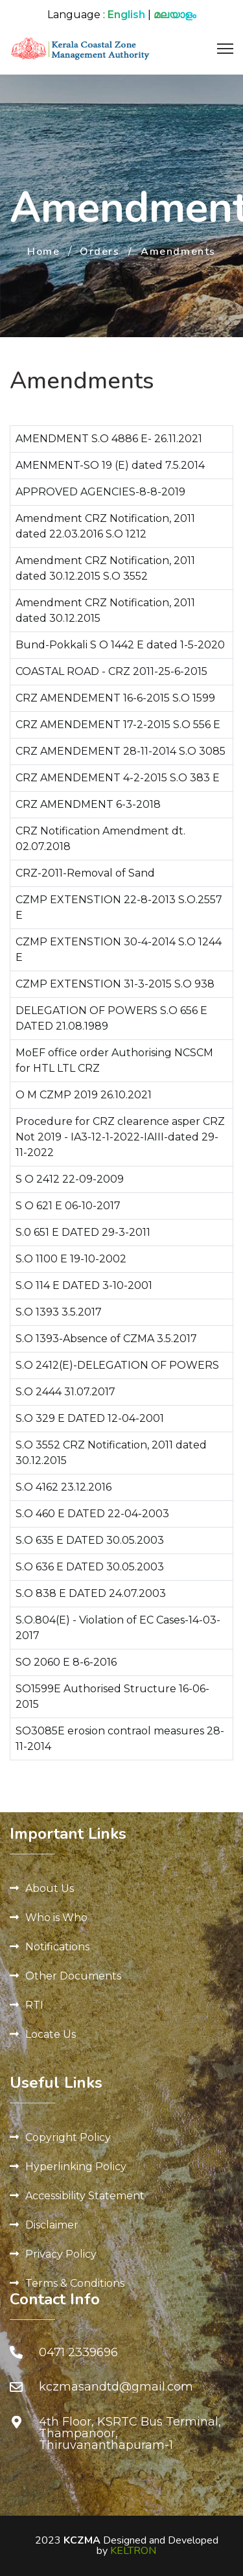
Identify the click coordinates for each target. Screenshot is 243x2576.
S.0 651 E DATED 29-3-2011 (83, 1232)
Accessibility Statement (85, 2196)
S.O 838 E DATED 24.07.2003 (91, 1593)
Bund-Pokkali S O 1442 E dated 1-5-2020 (120, 645)
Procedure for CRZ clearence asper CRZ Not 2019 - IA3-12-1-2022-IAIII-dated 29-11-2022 (120, 1137)
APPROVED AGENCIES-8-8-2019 (100, 492)
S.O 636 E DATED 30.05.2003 (90, 1567)
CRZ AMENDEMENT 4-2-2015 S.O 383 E (118, 778)
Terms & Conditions (74, 2283)
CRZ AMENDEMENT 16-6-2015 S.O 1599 (115, 698)
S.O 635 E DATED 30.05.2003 (90, 1540)
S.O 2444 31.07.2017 (65, 1392)
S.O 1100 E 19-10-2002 (71, 1259)
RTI (34, 2005)
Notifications (57, 1947)
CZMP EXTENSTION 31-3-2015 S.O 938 (115, 984)
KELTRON (133, 2551)
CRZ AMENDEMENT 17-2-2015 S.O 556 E (118, 724)
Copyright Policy (68, 2137)
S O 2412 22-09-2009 (70, 1179)
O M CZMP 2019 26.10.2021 (84, 1095)
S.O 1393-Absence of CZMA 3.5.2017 (106, 1338)
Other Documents (73, 1976)
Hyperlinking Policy (75, 2166)
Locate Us (50, 2034)
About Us (49, 1888)
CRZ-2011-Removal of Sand (85, 873)
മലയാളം (175, 14)
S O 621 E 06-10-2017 (68, 1205)
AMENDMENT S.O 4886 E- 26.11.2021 (109, 438)
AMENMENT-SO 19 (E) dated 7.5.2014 (110, 465)
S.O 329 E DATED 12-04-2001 (90, 1418)
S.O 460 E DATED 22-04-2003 (92, 1513)
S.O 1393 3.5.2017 (59, 1312)
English (126, 14)
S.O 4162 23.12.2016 (63, 1487)
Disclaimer (51, 2225)
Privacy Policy (61, 2254)
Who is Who (56, 1917)
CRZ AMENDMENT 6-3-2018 (88, 804)
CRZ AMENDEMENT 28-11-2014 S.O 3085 (121, 751)
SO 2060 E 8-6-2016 (66, 1662)
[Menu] (225, 49)
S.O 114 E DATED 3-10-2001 (84, 1285)
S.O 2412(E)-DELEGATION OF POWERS (117, 1365)
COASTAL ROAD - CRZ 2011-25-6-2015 (111, 671)
